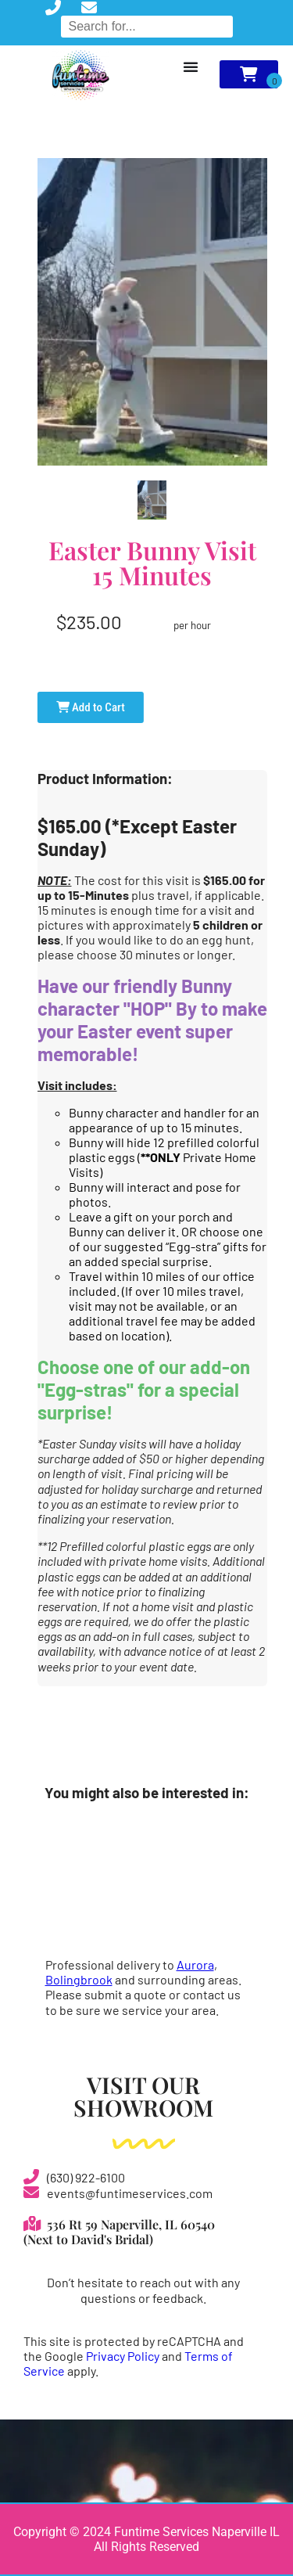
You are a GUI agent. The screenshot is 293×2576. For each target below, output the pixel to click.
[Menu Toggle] (190, 66)
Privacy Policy (122, 2355)
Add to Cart (90, 707)
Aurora (195, 1964)
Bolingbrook (79, 1979)
